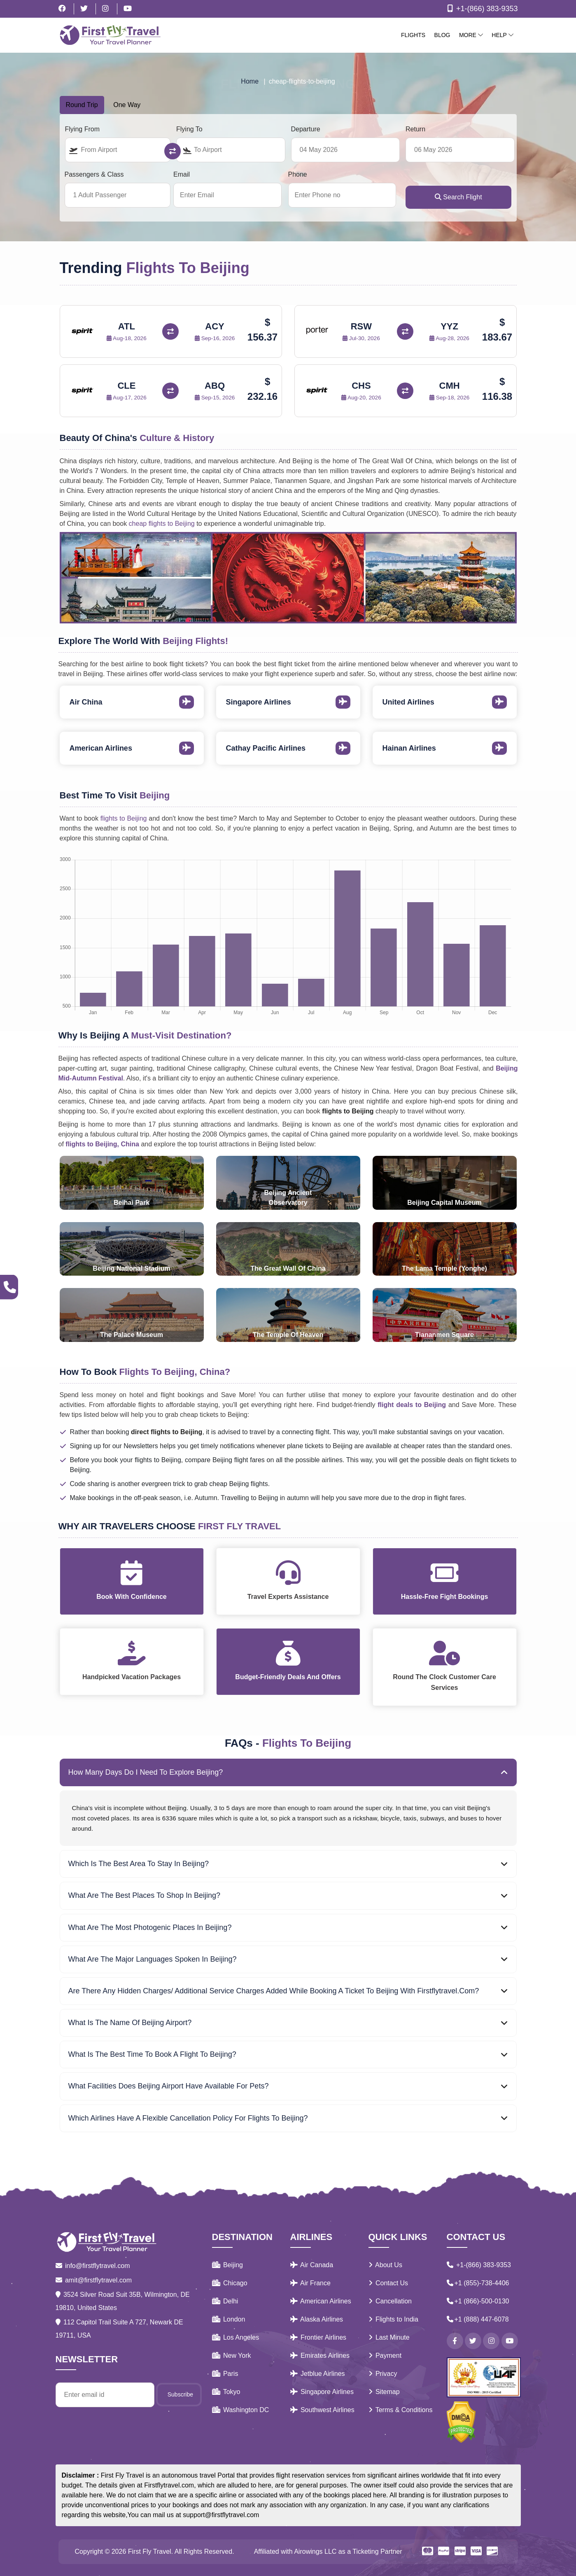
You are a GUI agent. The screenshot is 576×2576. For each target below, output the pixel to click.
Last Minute (389, 2337)
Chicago (229, 2283)
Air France (310, 2283)
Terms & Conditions (400, 2409)
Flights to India (393, 2319)
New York (231, 2355)
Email (181, 174)
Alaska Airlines (316, 2319)
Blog (442, 35)
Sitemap (384, 2391)
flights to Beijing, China (103, 1144)
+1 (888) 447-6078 (478, 2319)
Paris (225, 2373)
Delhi (225, 2301)
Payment (385, 2355)
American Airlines (320, 2301)
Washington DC (240, 2409)
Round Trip (82, 104)
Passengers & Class (94, 174)
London (228, 2319)
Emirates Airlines (320, 2355)
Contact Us (388, 2283)
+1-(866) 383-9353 (481, 9)
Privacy (382, 2373)
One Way (126, 104)
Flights (413, 35)
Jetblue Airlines (317, 2373)
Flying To (189, 129)
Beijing (227, 2264)
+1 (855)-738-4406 (478, 2283)
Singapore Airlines (322, 2391)
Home (250, 81)
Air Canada (311, 2264)
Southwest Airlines (322, 2409)
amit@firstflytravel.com (94, 2280)
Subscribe (180, 2394)
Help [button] (502, 35)
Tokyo (226, 2391)
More (471, 35)
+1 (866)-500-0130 (478, 2301)
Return (415, 129)
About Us (385, 2264)
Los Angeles (235, 2337)
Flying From (82, 129)
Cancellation (390, 2301)
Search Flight (458, 197)
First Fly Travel (149, 2551)
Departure (305, 129)
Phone (297, 174)
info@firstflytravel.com (93, 2265)
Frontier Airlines (318, 2337)
